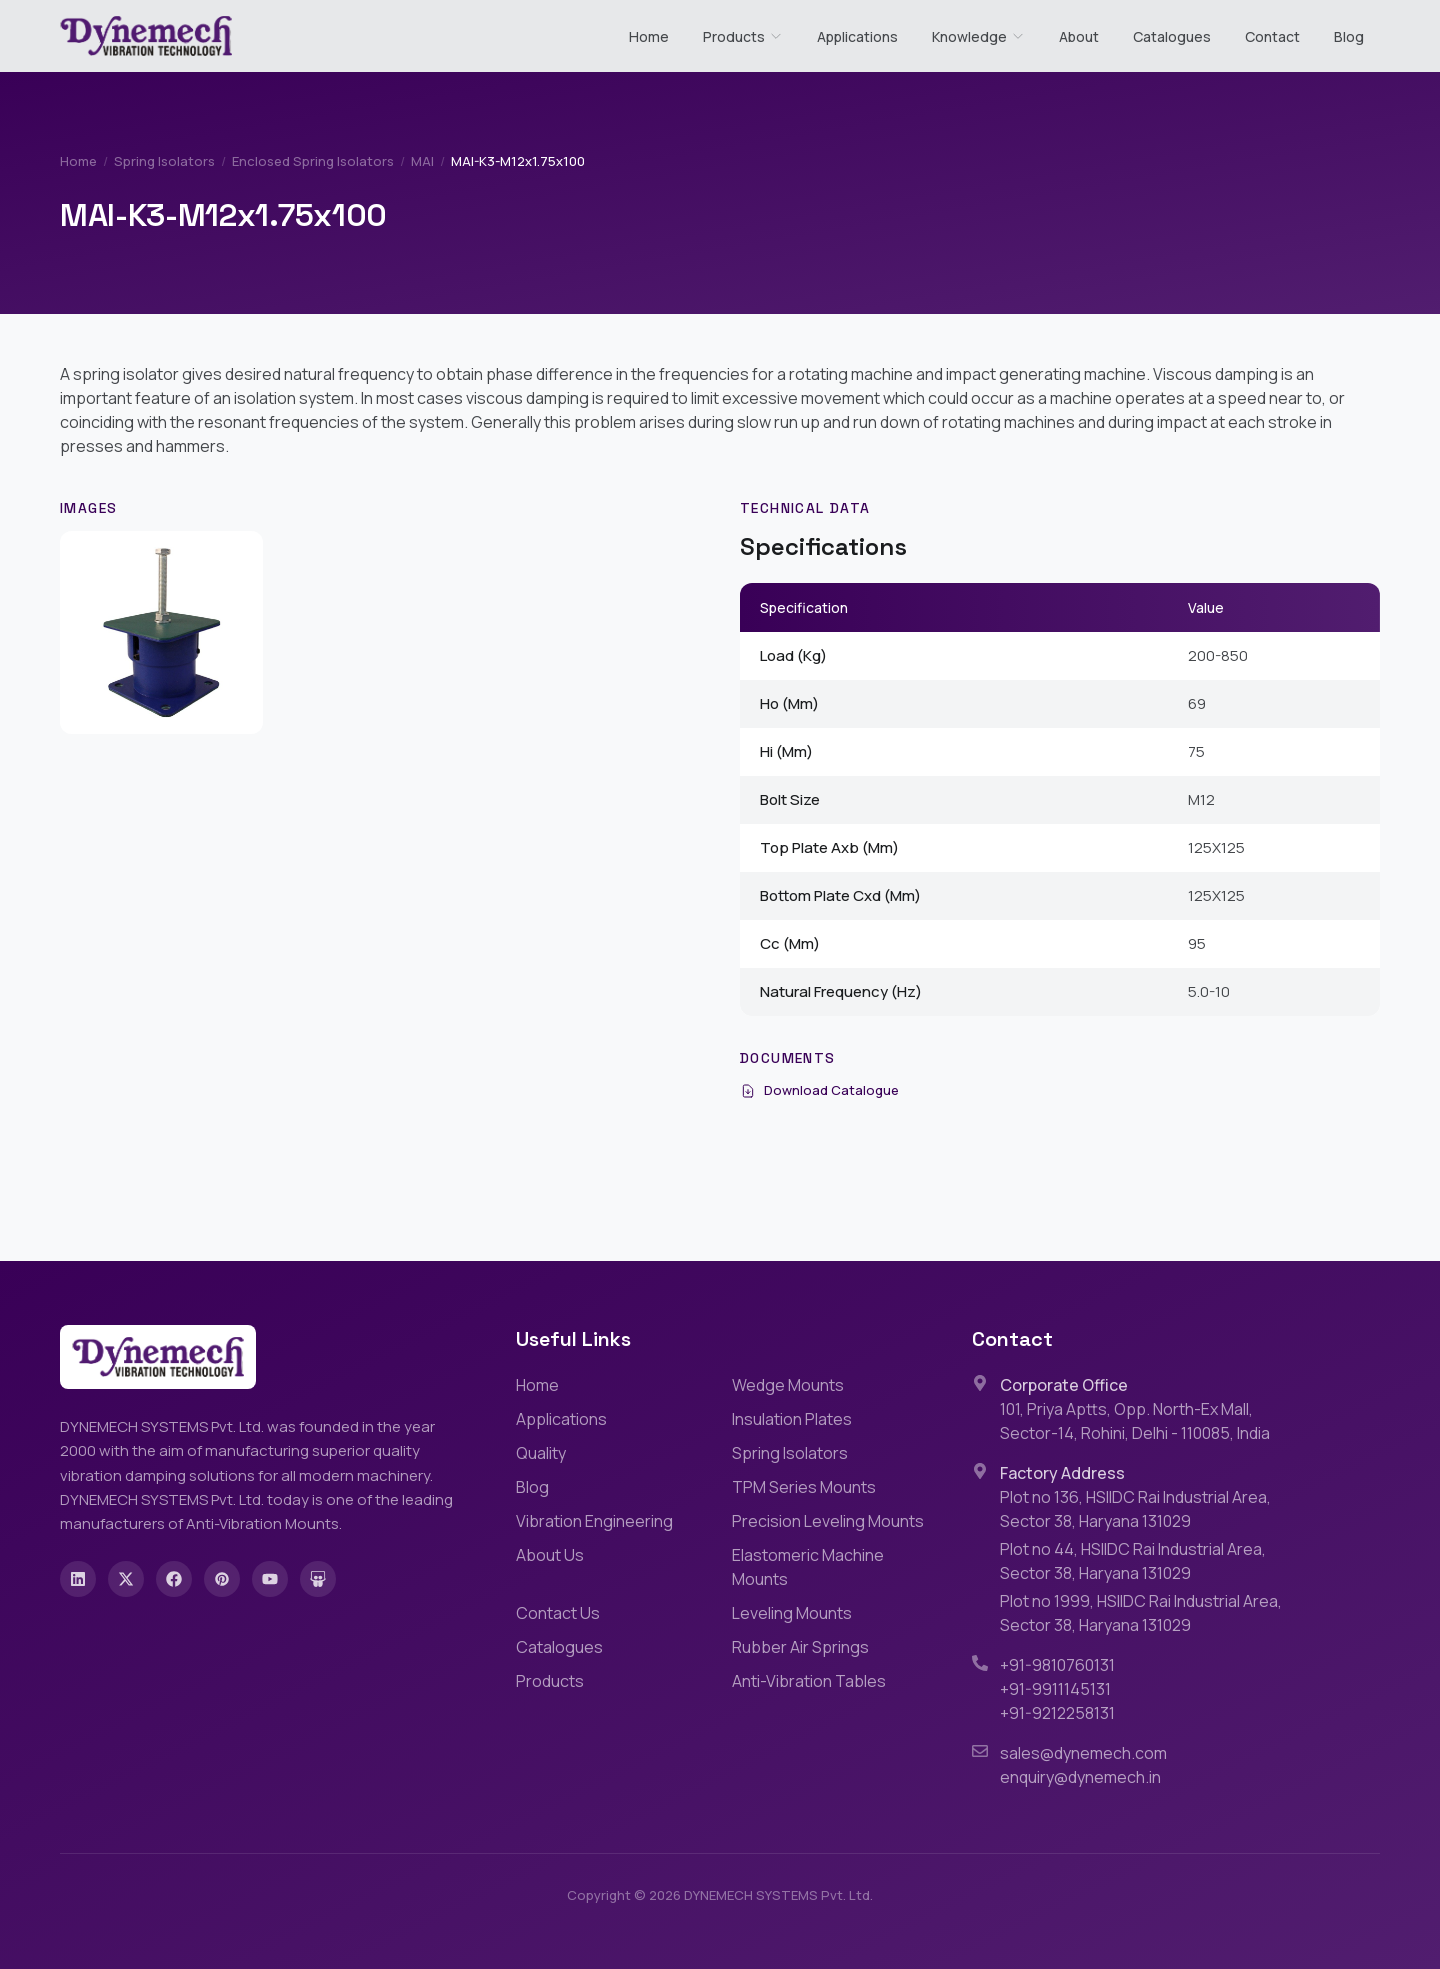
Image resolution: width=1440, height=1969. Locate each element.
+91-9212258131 (1057, 1713)
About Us (550, 1555)
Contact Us (558, 1613)
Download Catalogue (819, 1090)
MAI (422, 161)
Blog (1349, 36)
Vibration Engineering (594, 1521)
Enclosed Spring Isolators (313, 161)
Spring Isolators (164, 161)
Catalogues (1172, 36)
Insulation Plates (792, 1419)
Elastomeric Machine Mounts (808, 1567)
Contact (1272, 36)
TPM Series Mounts (804, 1487)
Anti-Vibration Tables (809, 1681)
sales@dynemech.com (1083, 1753)
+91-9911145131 (1055, 1689)
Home (649, 36)
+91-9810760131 (1057, 1665)
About (1079, 36)
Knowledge (978, 36)
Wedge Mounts (788, 1385)
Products (734, 36)
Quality (541, 1453)
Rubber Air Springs (800, 1647)
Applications (857, 36)
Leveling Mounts (792, 1613)
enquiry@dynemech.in (1080, 1777)
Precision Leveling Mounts (828, 1521)
